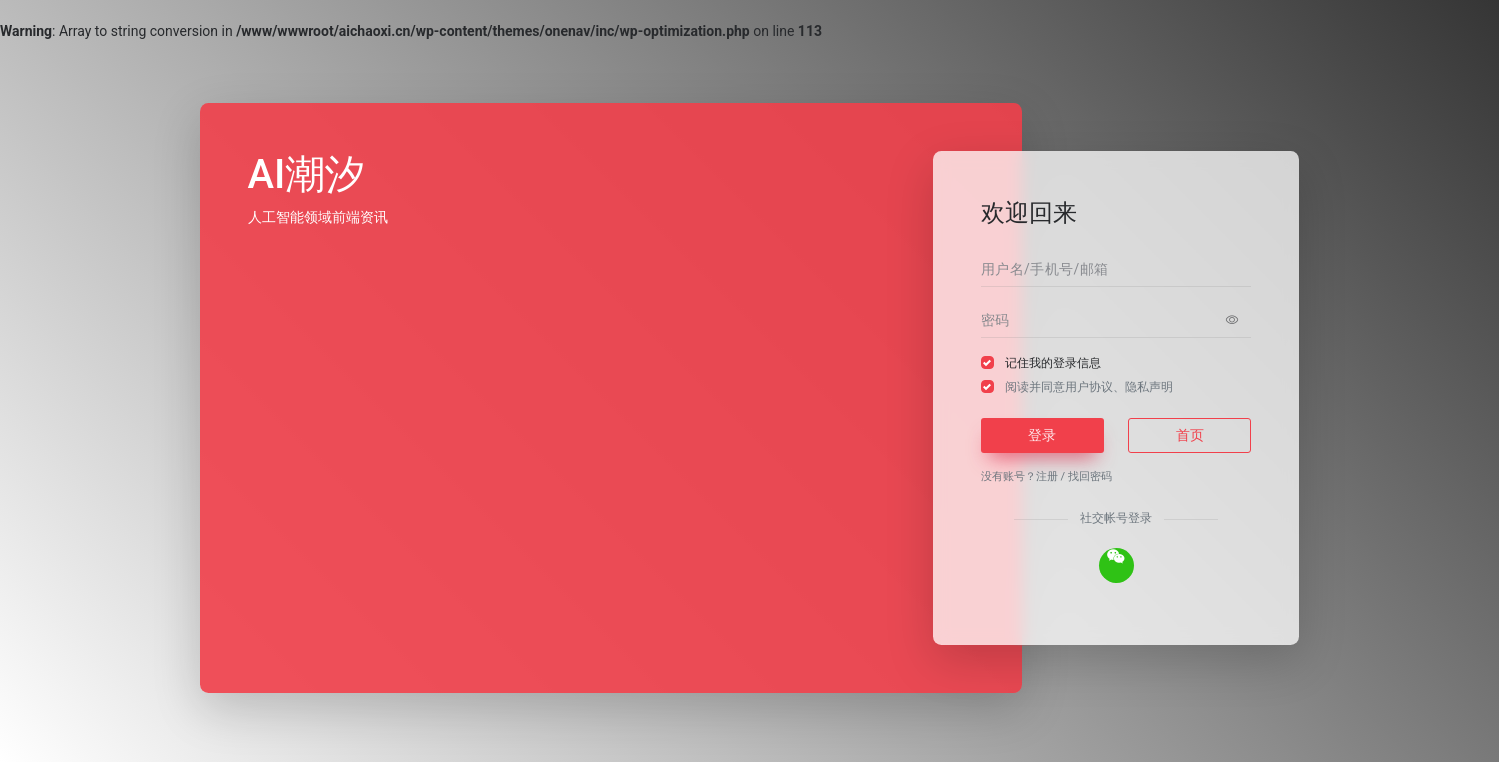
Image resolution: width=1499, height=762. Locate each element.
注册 (1047, 476)
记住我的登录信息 (1053, 363)
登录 (1042, 435)
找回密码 (1090, 476)
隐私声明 (1149, 387)
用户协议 (1089, 387)
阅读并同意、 (1089, 387)
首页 (1190, 435)
